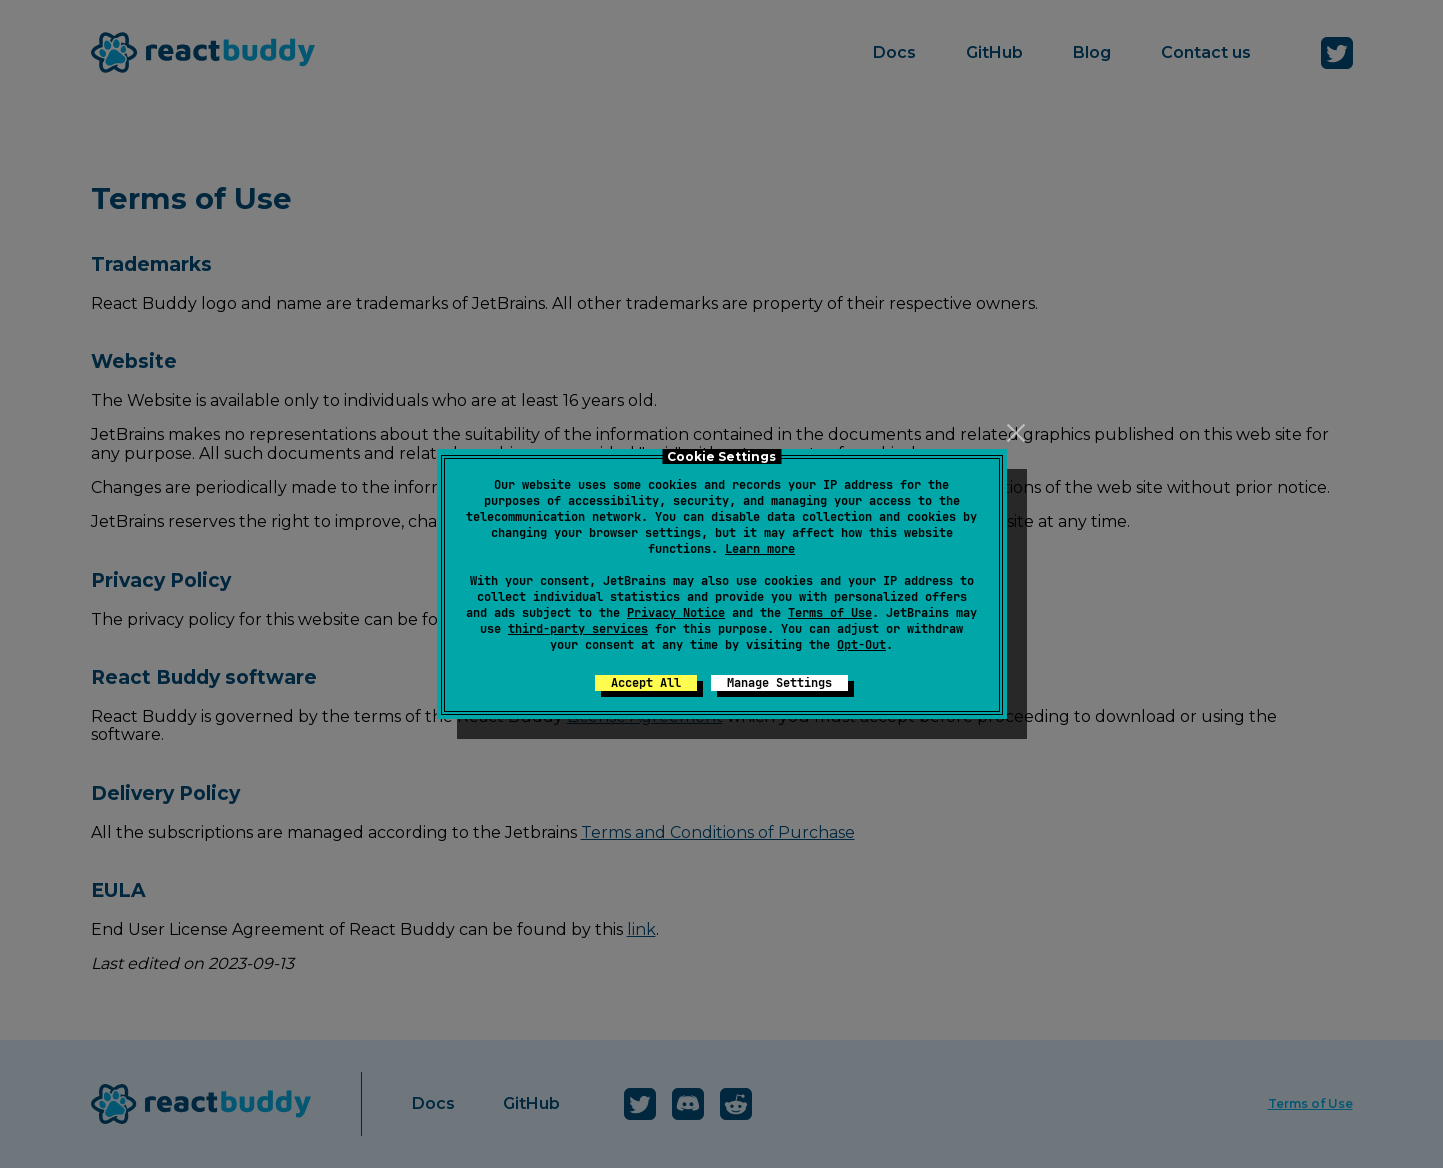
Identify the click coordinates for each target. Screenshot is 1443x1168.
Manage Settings (779, 683)
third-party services (578, 629)
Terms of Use (830, 613)
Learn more (760, 549)
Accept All (646, 683)
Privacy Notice (676, 613)
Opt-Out (861, 645)
